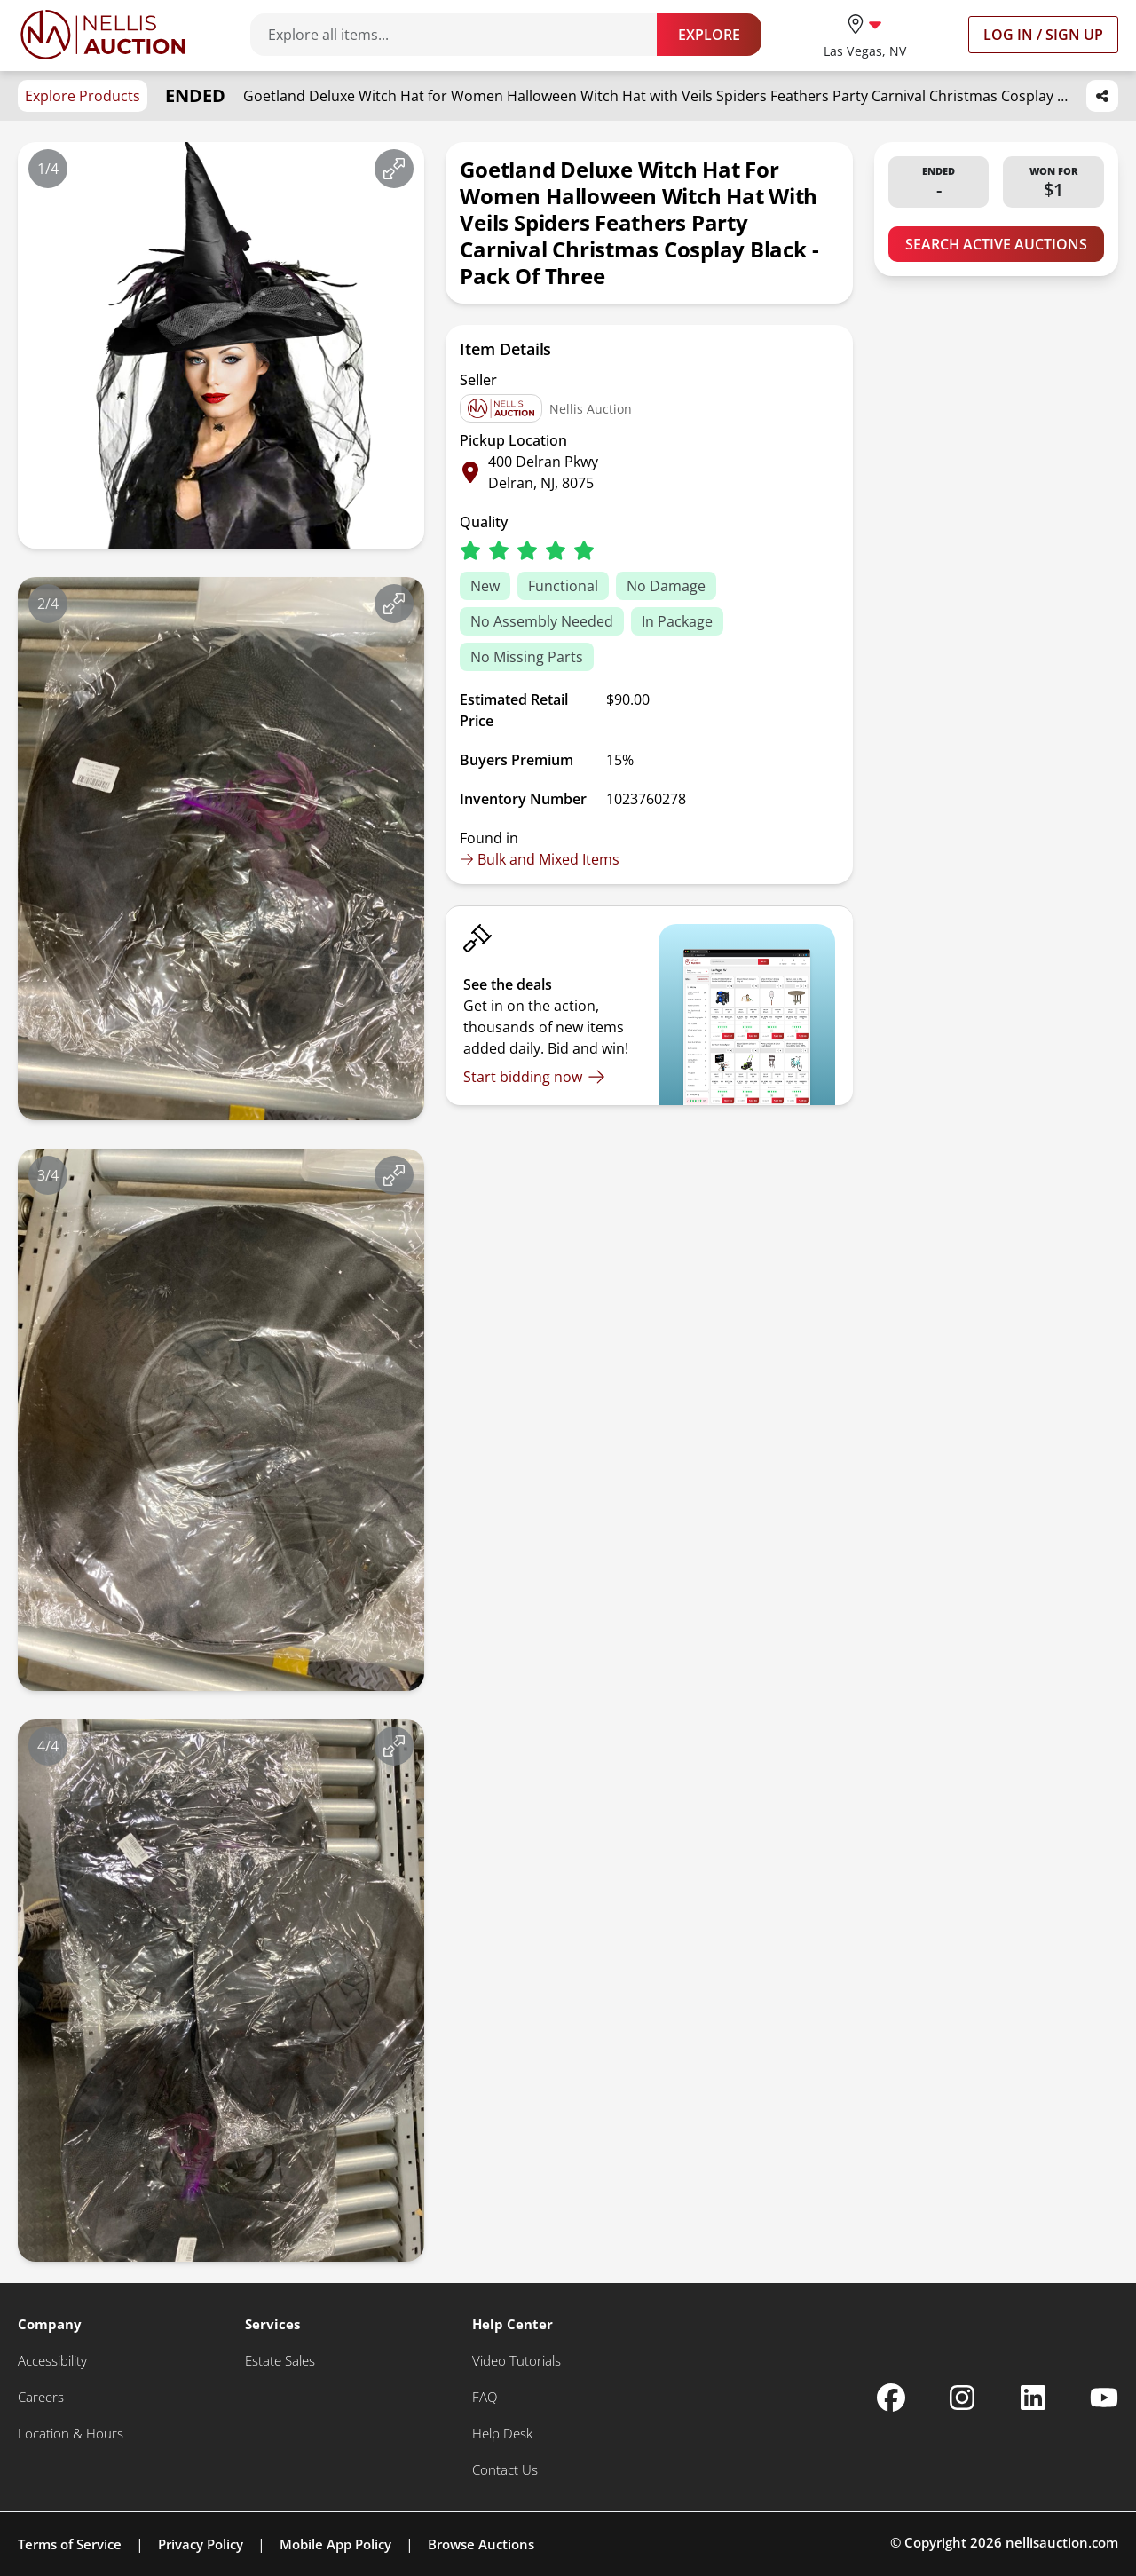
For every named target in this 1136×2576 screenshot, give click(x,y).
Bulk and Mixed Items (539, 859)
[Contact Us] (505, 2470)
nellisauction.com (1062, 2542)
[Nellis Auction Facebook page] (891, 2397)
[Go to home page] (103, 34)
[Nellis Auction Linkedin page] (1033, 2397)
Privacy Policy (200, 2544)
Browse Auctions (481, 2544)
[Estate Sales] (280, 2360)
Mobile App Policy (335, 2544)
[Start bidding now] (534, 1076)
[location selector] (865, 34)
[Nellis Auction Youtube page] (1104, 2397)
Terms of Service (70, 2544)
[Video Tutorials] (516, 2360)
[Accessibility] (52, 2360)
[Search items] (462, 34)
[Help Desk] (502, 2433)
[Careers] (41, 2397)
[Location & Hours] (70, 2433)
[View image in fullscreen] (394, 168)
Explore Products (82, 96)
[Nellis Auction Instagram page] (962, 2397)
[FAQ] (484, 2397)
